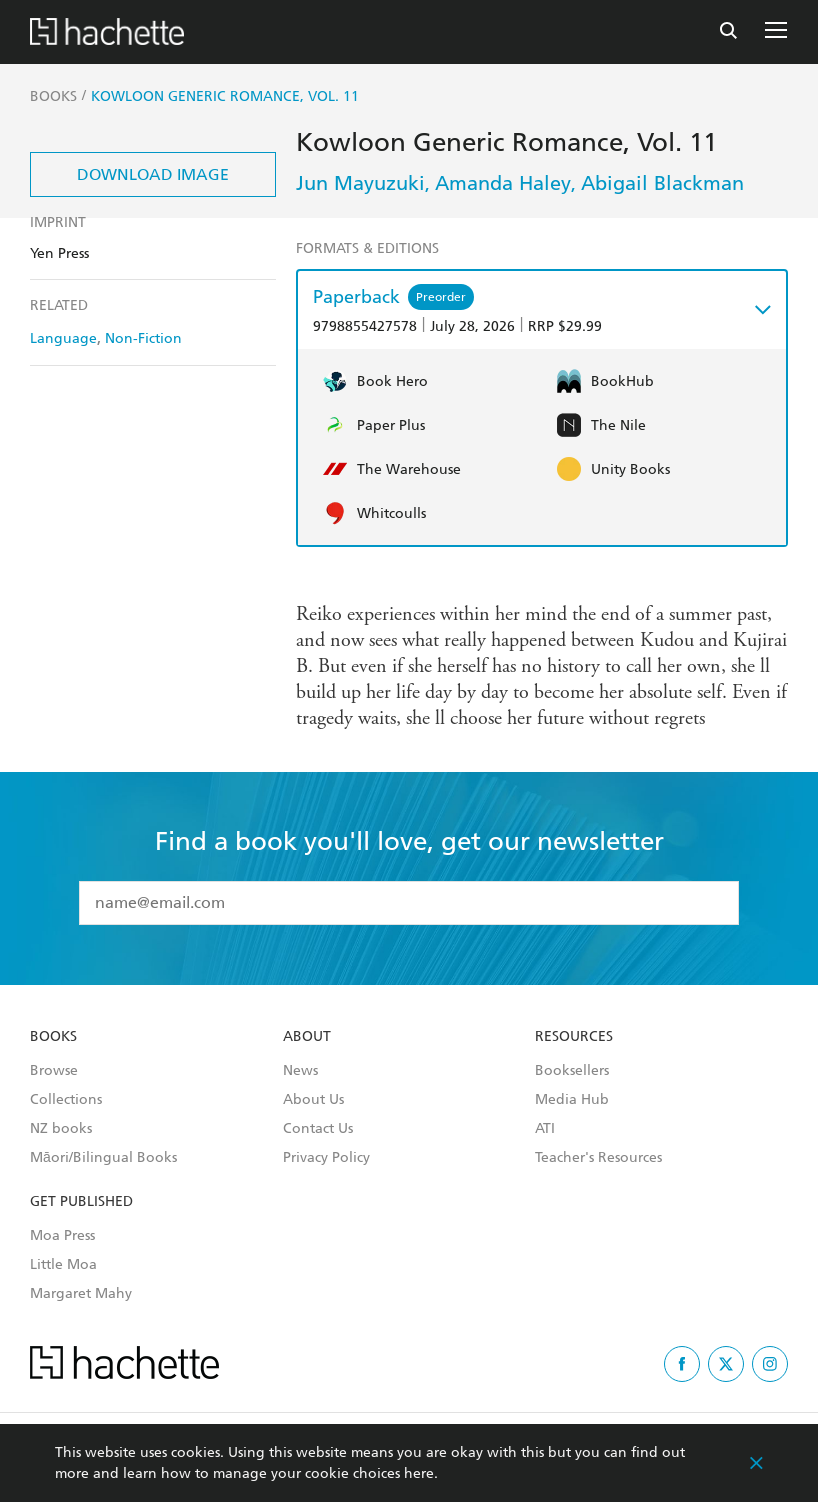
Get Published (81, 1202)
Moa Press (62, 1236)
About (307, 1037)
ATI (545, 1129)
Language (63, 338)
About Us (313, 1100)
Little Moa (63, 1265)
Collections (66, 1100)
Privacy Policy (326, 1158)
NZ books (61, 1129)
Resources (574, 1037)
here (419, 1473)
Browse (54, 1071)
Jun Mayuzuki (360, 183)
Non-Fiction (143, 338)
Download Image (153, 174)
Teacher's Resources (598, 1158)
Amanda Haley (503, 183)
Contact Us (318, 1129)
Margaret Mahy (81, 1294)
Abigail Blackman (662, 183)
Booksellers (572, 1071)
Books (53, 1037)
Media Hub (572, 1100)
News (300, 1071)
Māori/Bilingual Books (103, 1158)
